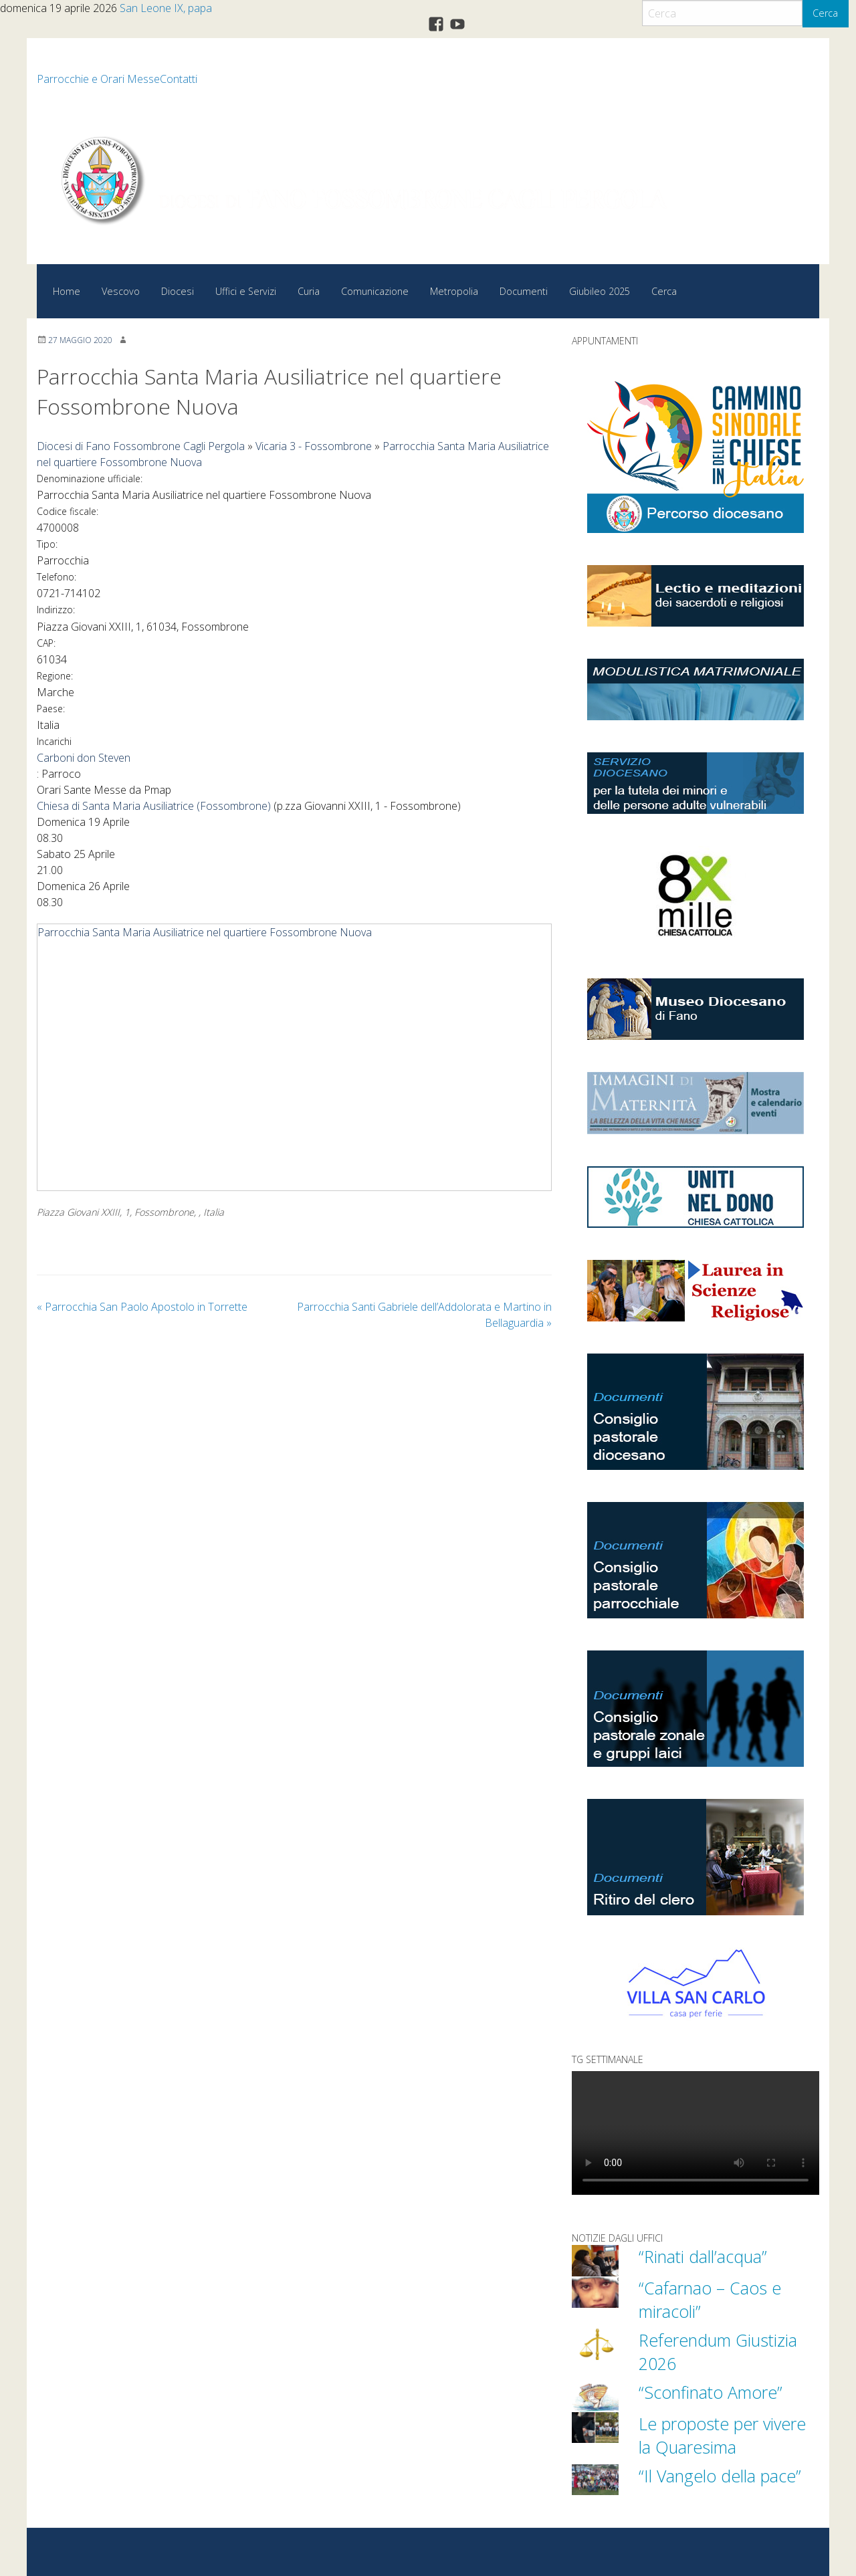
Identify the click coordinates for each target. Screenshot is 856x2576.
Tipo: (47, 544)
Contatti (178, 79)
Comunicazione (375, 291)
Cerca (825, 13)
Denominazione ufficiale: (89, 478)
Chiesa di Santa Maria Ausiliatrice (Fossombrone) (154, 805)
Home (66, 291)
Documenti (524, 291)
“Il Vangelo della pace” (720, 2475)
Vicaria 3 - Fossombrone (313, 446)
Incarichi (54, 741)
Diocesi (177, 291)
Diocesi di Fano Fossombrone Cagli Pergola (141, 446)
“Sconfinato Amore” (710, 2392)
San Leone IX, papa (166, 8)
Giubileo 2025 (599, 291)
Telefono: (56, 576)
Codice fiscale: (67, 511)
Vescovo (121, 291)
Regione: (55, 675)
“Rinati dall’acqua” (703, 2256)
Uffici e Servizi (245, 291)
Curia (309, 291)
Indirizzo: (56, 609)
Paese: (51, 708)
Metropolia (454, 291)
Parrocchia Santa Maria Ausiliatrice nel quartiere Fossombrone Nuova (204, 932)
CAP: (46, 643)
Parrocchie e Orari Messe (98, 79)
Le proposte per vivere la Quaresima (722, 2435)
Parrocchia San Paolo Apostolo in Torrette (142, 1306)
